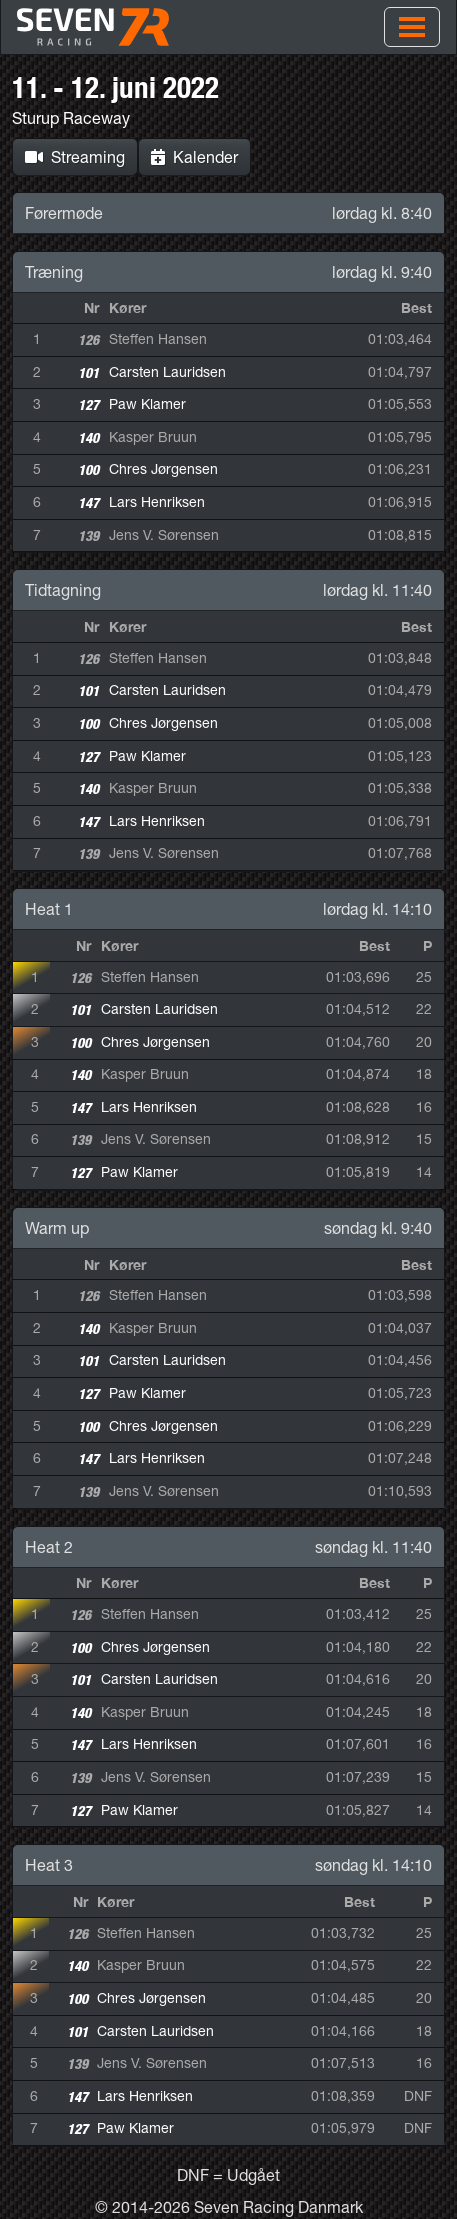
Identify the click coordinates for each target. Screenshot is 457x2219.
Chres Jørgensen (163, 469)
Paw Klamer (147, 404)
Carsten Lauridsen (167, 372)
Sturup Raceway (71, 118)
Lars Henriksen (157, 502)
